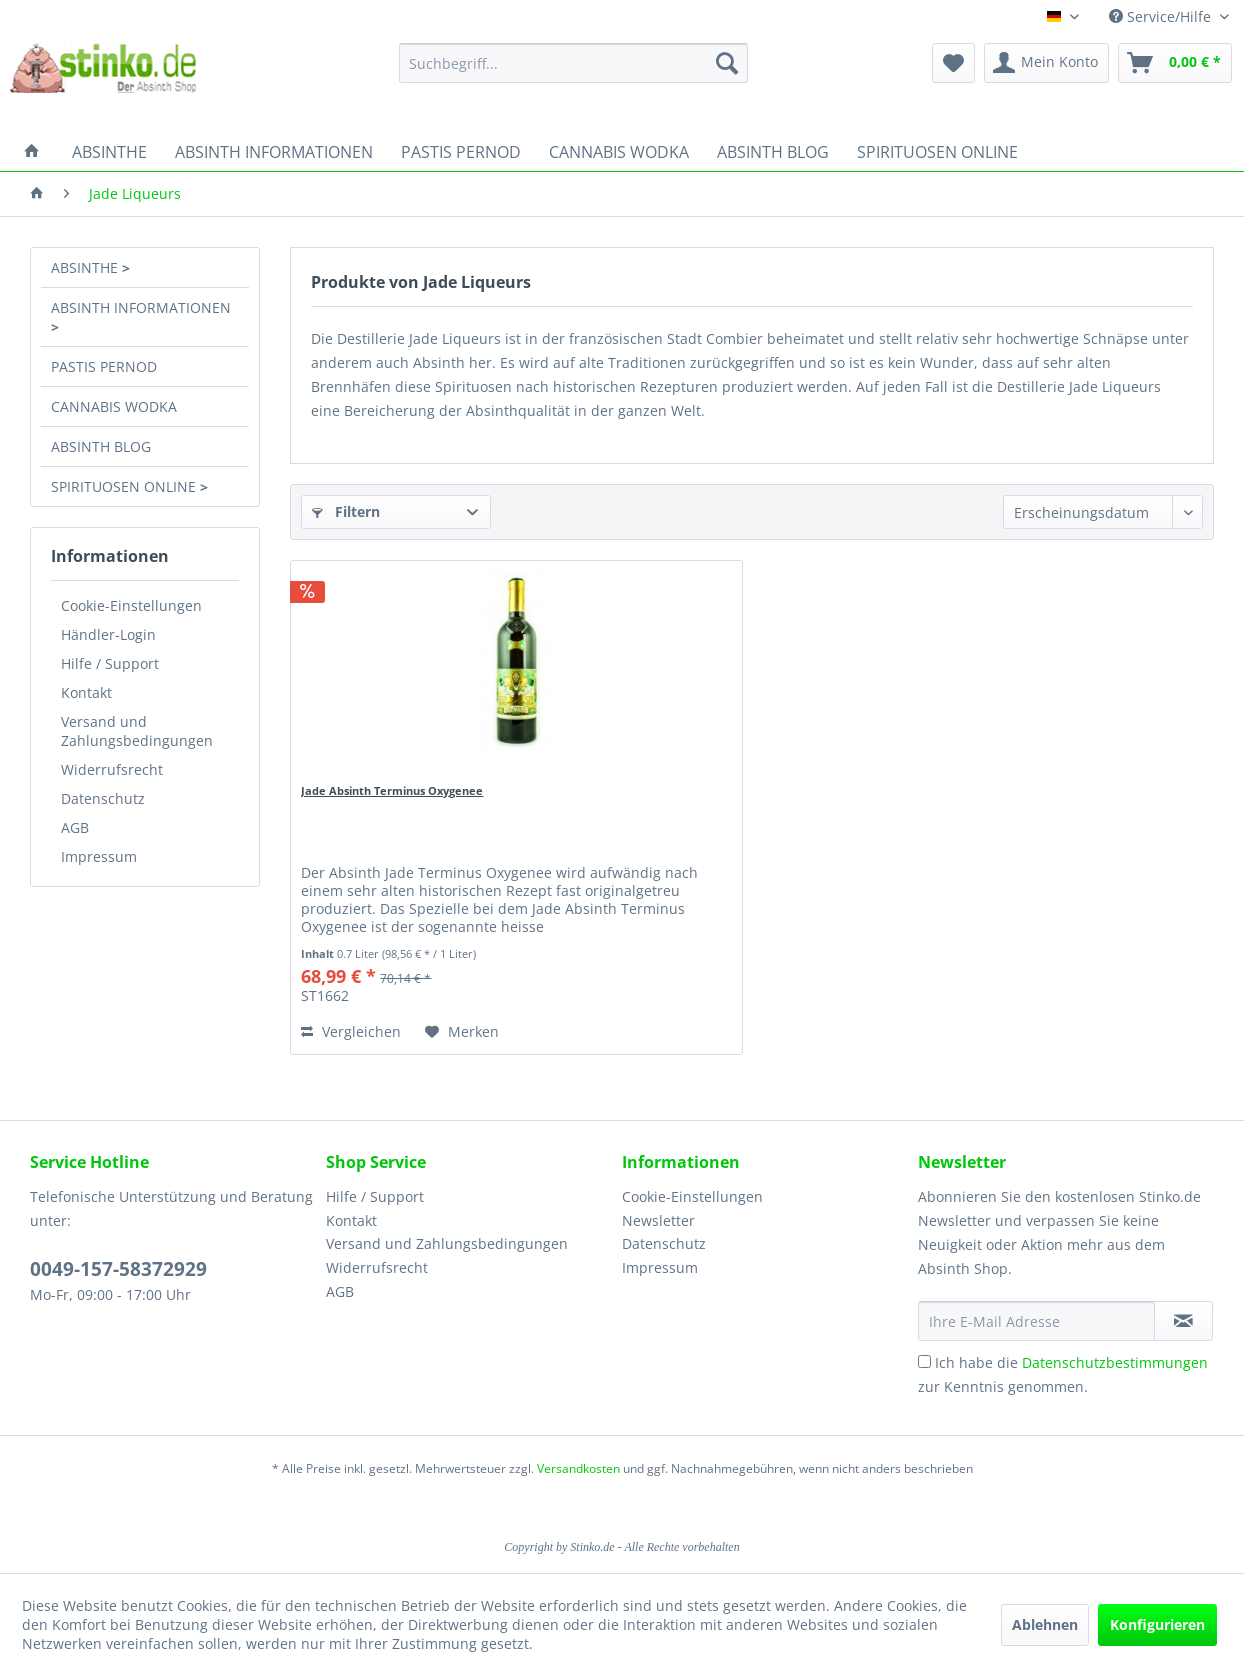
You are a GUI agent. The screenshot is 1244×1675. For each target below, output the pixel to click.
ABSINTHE (86, 267)
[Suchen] (727, 63)
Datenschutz (103, 798)
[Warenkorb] (1175, 63)
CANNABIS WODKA (114, 406)
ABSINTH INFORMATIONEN (141, 307)
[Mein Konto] (1046, 63)
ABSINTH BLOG (101, 446)
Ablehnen (1045, 1624)
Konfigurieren (1157, 1624)
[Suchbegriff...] (573, 63)
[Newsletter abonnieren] (1183, 1321)
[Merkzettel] (953, 63)
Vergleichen (351, 1031)
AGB (75, 827)
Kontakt (86, 692)
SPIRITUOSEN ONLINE (125, 486)
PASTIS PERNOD (104, 366)
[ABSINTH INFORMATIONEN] (274, 152)
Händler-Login (108, 634)
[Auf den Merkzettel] (462, 1032)
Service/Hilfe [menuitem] (1162, 16)
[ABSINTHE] (109, 152)
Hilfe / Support (110, 663)
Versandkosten (578, 1468)
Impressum (99, 856)
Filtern (346, 511)
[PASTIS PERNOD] (461, 152)
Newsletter (658, 1220)
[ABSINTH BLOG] (773, 152)
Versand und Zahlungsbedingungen (137, 731)
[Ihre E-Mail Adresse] (1036, 1321)
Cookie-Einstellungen (131, 605)
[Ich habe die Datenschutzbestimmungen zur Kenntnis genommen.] (924, 1361)
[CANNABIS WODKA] (619, 152)
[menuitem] (573, 63)
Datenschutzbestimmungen (1115, 1362)
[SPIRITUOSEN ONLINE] (937, 152)
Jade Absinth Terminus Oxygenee (392, 790)
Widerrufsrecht (112, 769)
